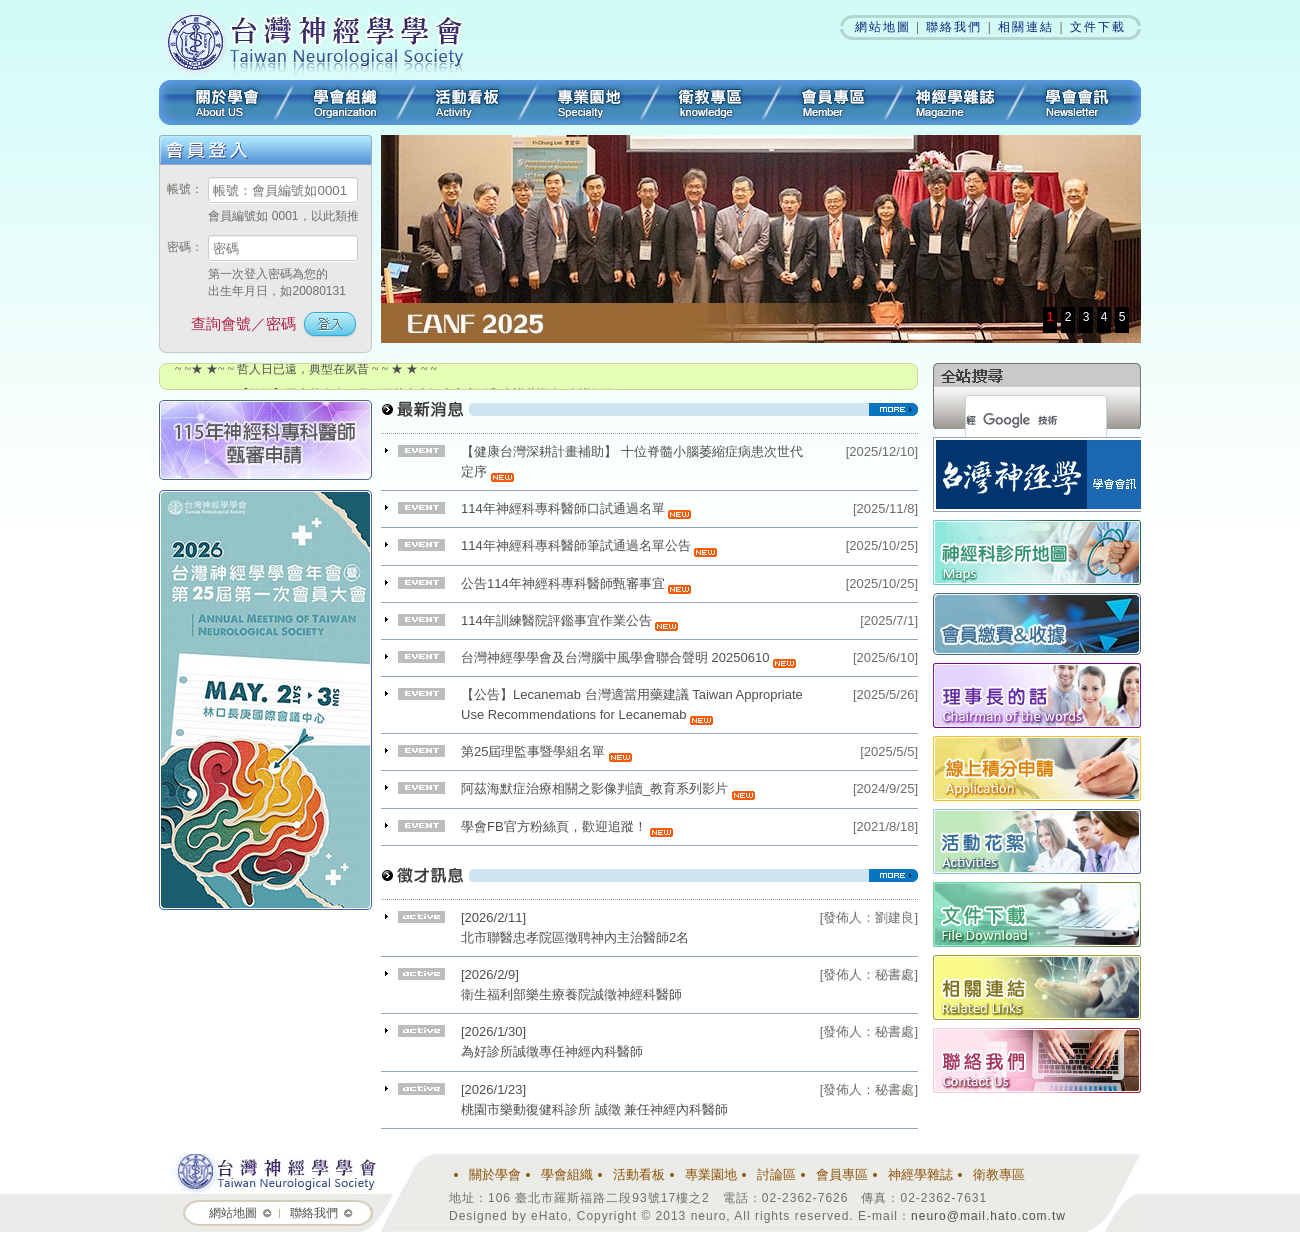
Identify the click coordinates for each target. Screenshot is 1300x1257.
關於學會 (221, 102)
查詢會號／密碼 (243, 323)
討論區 (776, 1174)
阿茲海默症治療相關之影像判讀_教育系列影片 (594, 788)
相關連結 (1026, 27)
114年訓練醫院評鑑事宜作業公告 (569, 620)
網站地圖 (883, 27)
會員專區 (833, 102)
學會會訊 (1078, 102)
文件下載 (1098, 27)
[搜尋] (1012, 420)
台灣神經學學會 (321, 40)
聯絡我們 (954, 27)
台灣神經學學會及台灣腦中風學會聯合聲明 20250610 (628, 657)
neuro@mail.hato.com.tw (988, 1216)
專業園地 (589, 102)
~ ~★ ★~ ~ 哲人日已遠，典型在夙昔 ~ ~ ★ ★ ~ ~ (306, 369)
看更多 (649, 417)
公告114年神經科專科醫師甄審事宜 (576, 583)
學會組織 (345, 102)
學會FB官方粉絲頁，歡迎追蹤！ (567, 826)
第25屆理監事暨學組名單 (546, 751)
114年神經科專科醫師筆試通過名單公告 (589, 545)
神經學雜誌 (955, 102)
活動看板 (467, 102)
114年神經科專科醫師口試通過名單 (576, 508)
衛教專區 (711, 102)
